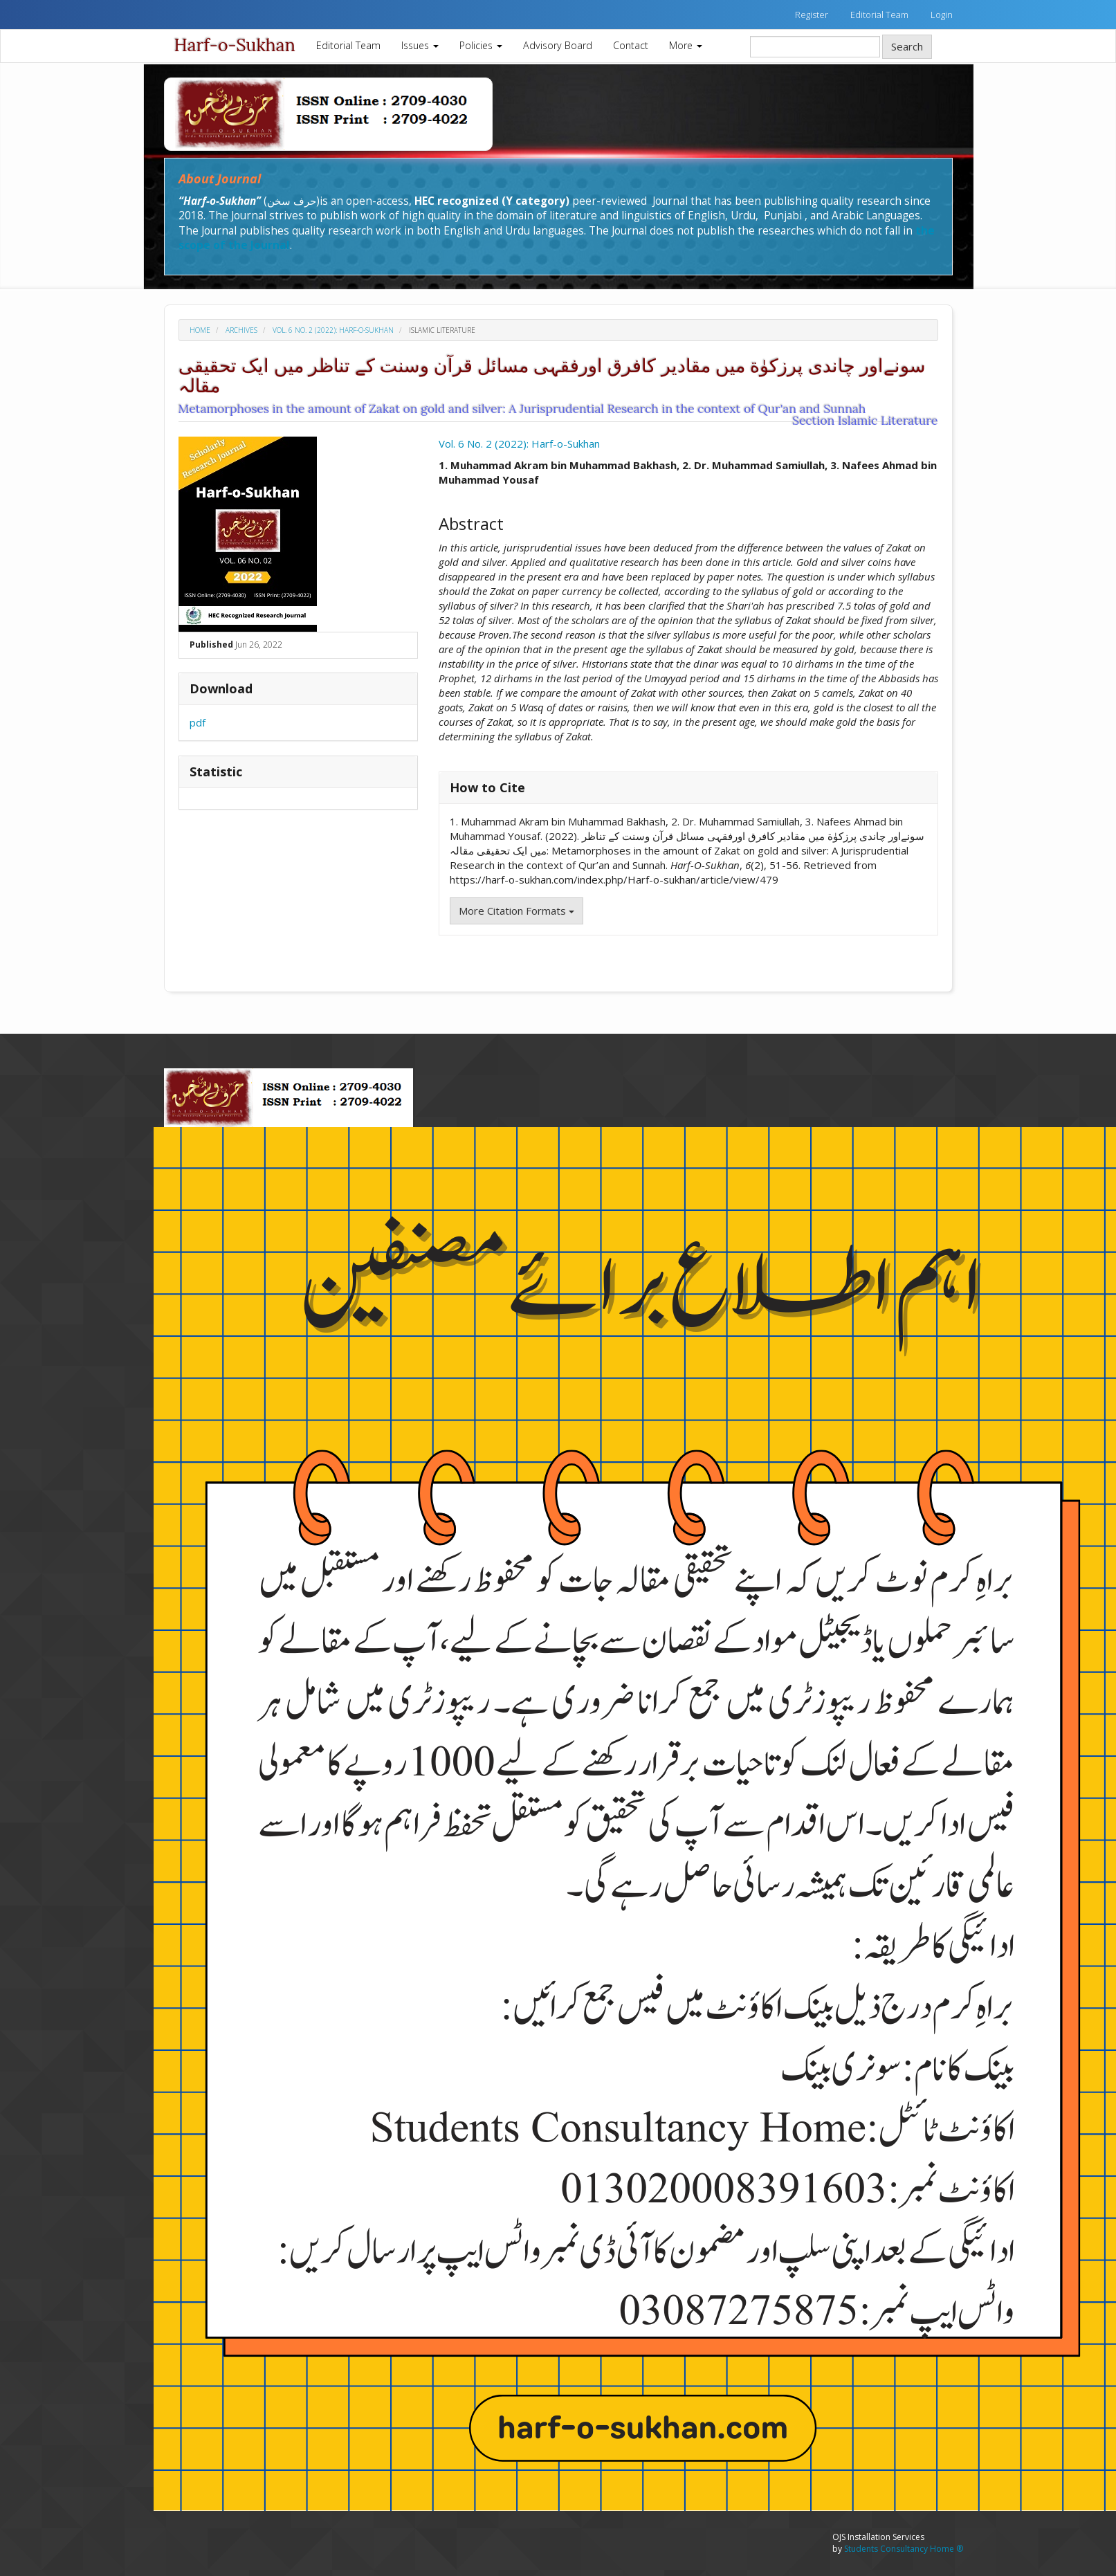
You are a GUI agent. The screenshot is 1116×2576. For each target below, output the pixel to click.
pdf (197, 722)
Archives (241, 330)
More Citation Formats (516, 910)
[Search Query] (815, 46)
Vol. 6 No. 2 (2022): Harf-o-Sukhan (333, 330)
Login (942, 14)
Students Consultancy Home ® (903, 2549)
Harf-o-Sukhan (234, 45)
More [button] (685, 45)
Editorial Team (879, 14)
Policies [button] (480, 45)
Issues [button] (420, 45)
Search (907, 46)
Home (200, 330)
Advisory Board (557, 45)
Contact (630, 45)
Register (811, 14)
